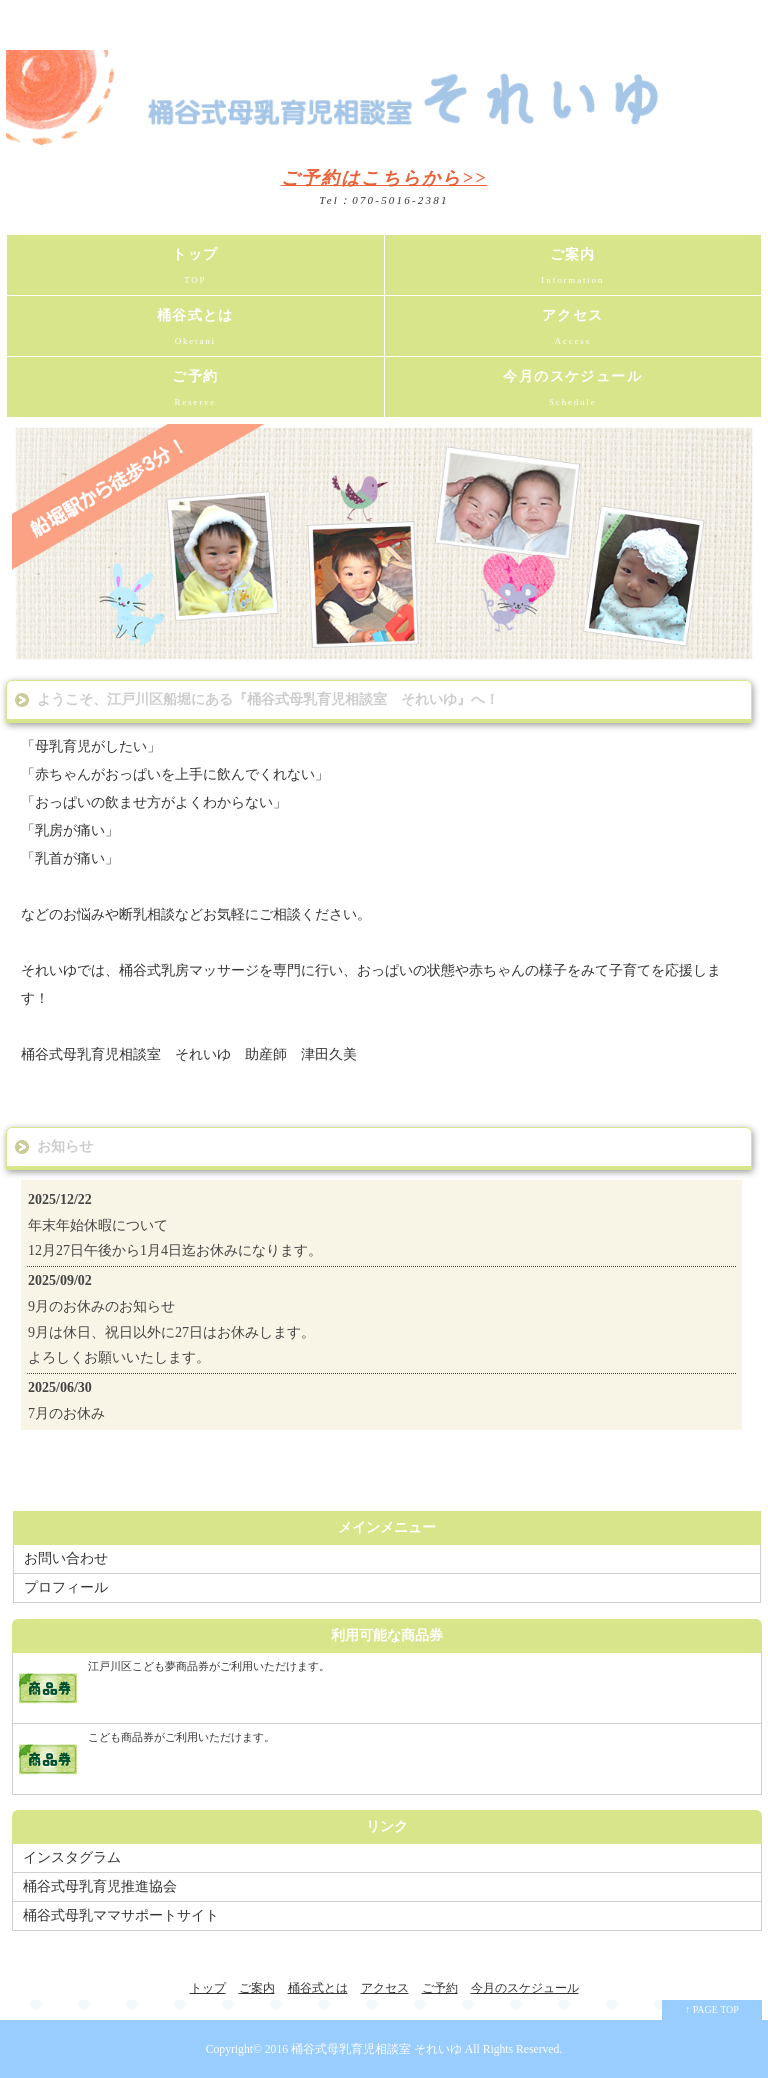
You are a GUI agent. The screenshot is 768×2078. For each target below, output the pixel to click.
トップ (195, 271)
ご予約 (195, 393)
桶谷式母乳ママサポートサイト (121, 1915)
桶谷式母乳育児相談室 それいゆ (376, 2049)
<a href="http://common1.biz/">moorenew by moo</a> (381, 1305)
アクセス (573, 332)
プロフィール (66, 1587)
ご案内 (573, 271)
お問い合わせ (66, 1558)
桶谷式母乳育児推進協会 (100, 1886)
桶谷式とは (195, 332)
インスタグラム (72, 1857)
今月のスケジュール (573, 393)
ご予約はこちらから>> (384, 178)
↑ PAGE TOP (712, 2009)
